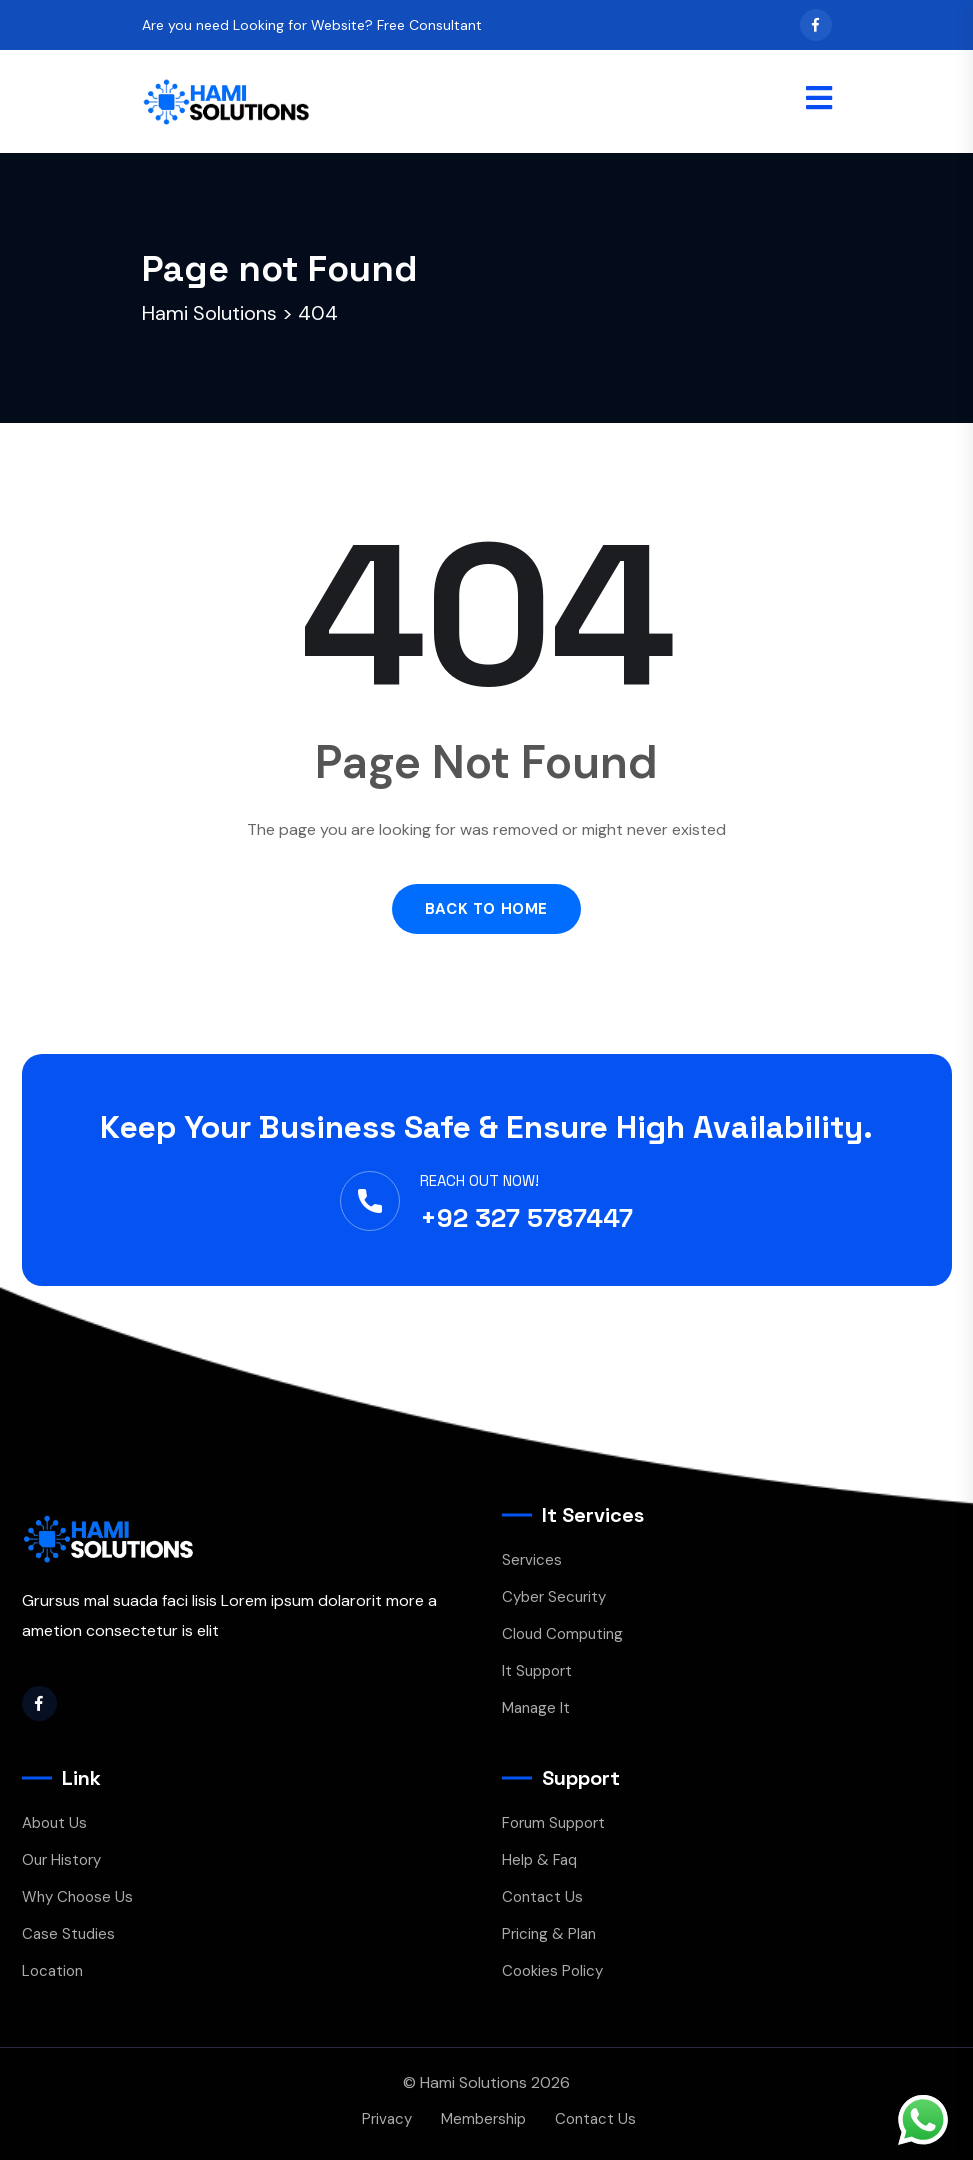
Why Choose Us (77, 1897)
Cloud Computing (562, 1634)
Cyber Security (554, 1597)
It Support (537, 1671)
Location (52, 1971)
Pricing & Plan (549, 1934)
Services (532, 1560)
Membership (483, 2119)
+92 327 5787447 (526, 1218)
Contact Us (542, 1897)
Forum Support (553, 1823)
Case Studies (68, 1934)
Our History (61, 1860)
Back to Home (486, 909)
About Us (54, 1823)
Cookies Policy (552, 1971)
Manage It (536, 1708)
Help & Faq (539, 1860)
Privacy (387, 2119)
